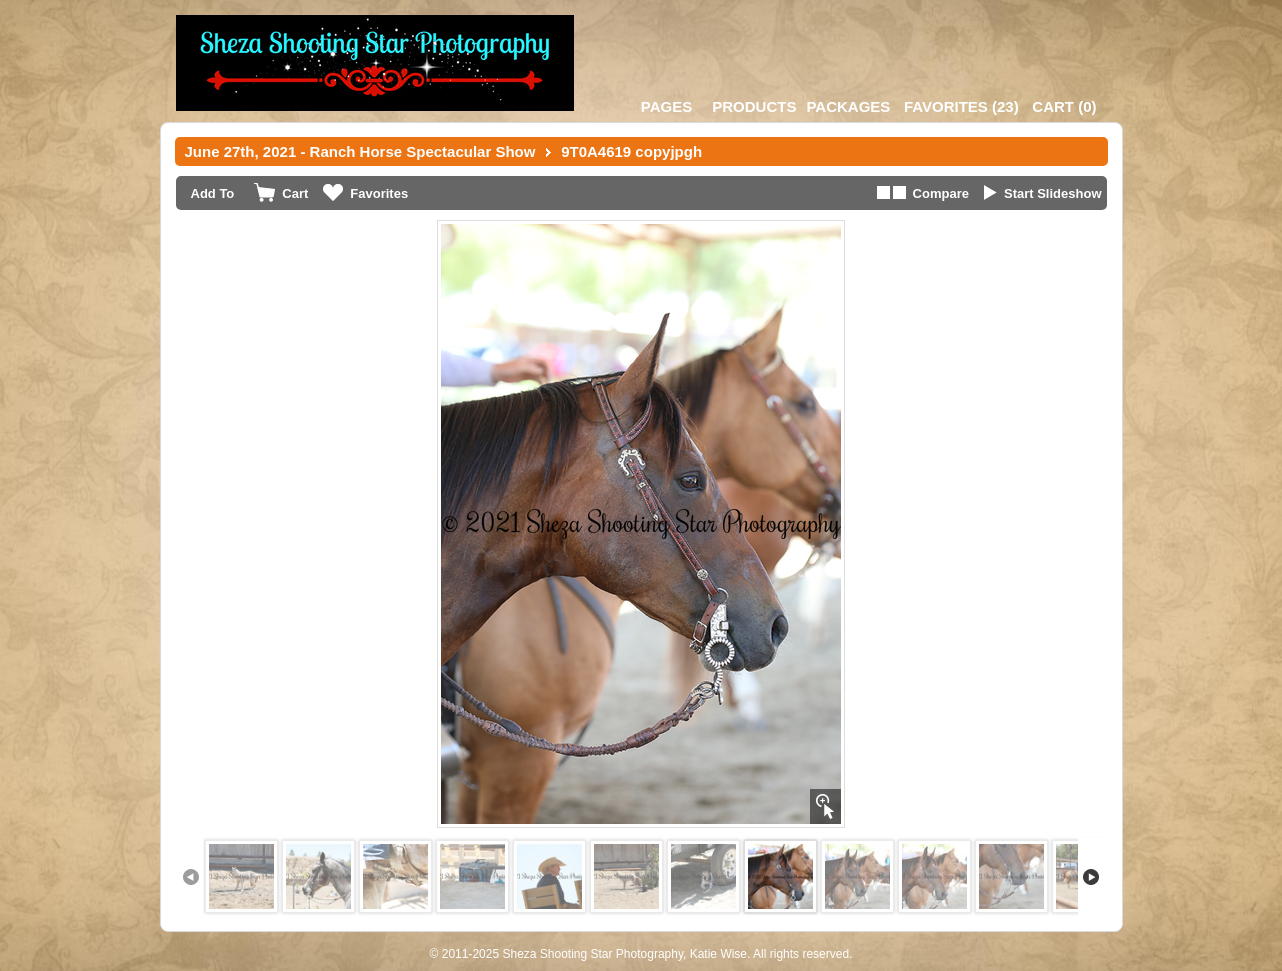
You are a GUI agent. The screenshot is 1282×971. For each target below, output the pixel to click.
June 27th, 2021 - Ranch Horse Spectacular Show (360, 151)
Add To (213, 193)
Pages (666, 106)
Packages (848, 106)
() (961, 106)
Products (754, 106)
